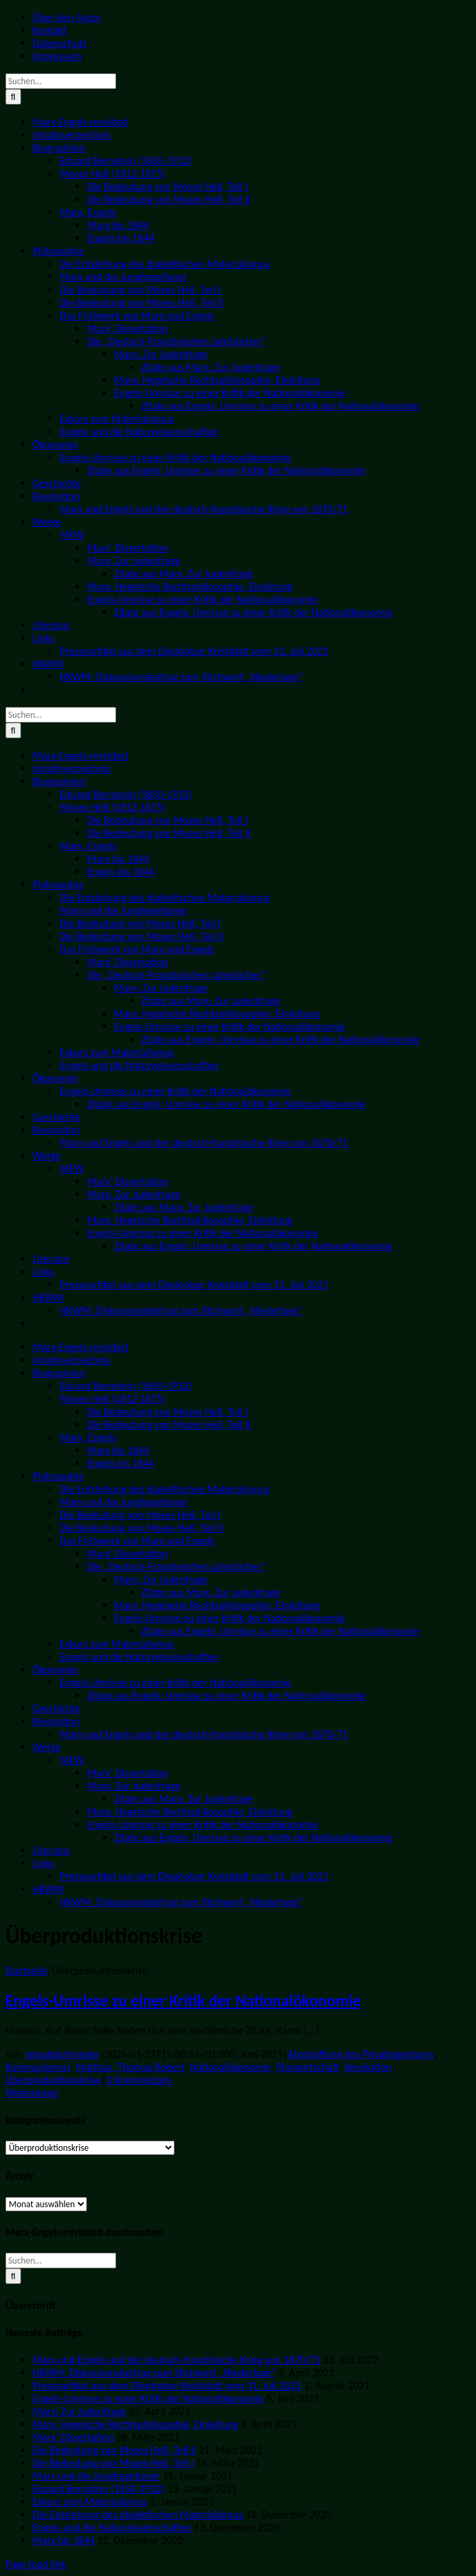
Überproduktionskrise (53, 2079)
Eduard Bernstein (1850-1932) (98, 2488)
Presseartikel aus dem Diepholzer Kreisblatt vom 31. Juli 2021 (167, 2385)
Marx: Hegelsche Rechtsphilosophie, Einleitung (135, 2424)
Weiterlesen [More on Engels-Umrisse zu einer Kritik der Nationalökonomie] (31, 2092)
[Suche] (13, 97)
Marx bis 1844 (64, 2540)
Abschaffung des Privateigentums (361, 2054)
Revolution (368, 2067)
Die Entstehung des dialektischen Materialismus (138, 2514)
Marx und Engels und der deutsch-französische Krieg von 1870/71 (177, 2359)
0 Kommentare (139, 2079)
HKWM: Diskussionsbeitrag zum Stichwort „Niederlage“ (154, 2372)
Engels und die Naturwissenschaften (112, 2527)
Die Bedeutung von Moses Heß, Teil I (113, 2462)
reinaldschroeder (62, 2054)
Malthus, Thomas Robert (130, 2067)
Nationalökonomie (231, 2067)
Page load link (35, 2564)
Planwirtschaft (308, 2067)
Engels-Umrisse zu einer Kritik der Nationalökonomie (183, 2000)
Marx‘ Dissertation (73, 2437)
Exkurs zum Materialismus (90, 2501)
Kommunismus (38, 2067)
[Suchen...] (60, 81)
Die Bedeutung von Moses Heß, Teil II (114, 2450)
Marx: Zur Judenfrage (79, 2411)
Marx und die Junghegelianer (96, 2475)
